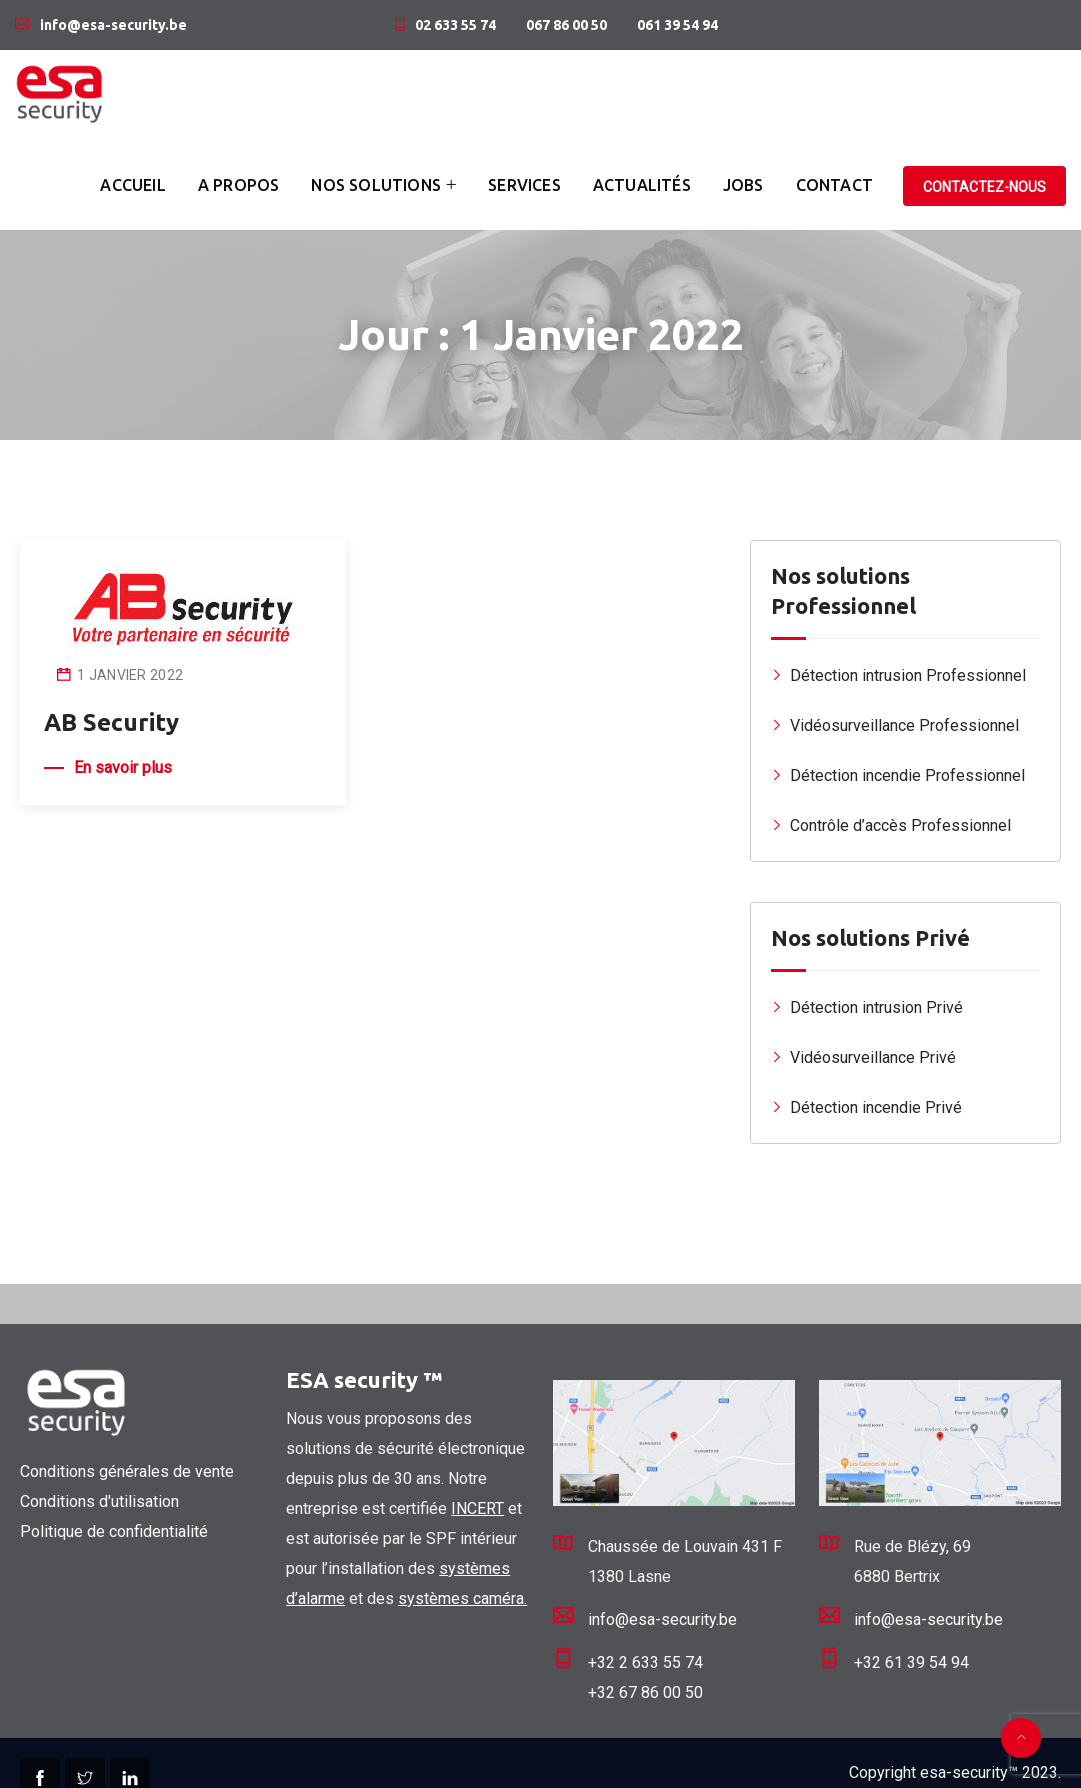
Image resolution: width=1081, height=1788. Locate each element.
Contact (834, 185)
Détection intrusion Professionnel (908, 675)
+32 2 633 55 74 (645, 1662)
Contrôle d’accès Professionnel (900, 825)
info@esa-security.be (113, 25)
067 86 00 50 (566, 25)
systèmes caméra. (462, 1598)
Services (524, 185)
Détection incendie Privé (876, 1107)
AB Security (111, 722)
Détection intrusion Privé (876, 1007)
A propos (239, 185)
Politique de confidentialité (114, 1531)
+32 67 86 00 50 (645, 1692)
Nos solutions (376, 185)
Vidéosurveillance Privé (873, 1057)
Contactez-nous (984, 187)
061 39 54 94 (677, 25)
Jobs (743, 185)
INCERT (477, 1508)
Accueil (132, 185)
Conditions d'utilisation (99, 1501)
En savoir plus (123, 767)
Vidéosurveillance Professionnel (904, 725)
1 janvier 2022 (130, 675)
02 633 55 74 (455, 25)
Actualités (642, 185)
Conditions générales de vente (127, 1471)
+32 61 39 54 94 (911, 1662)
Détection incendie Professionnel (907, 775)
